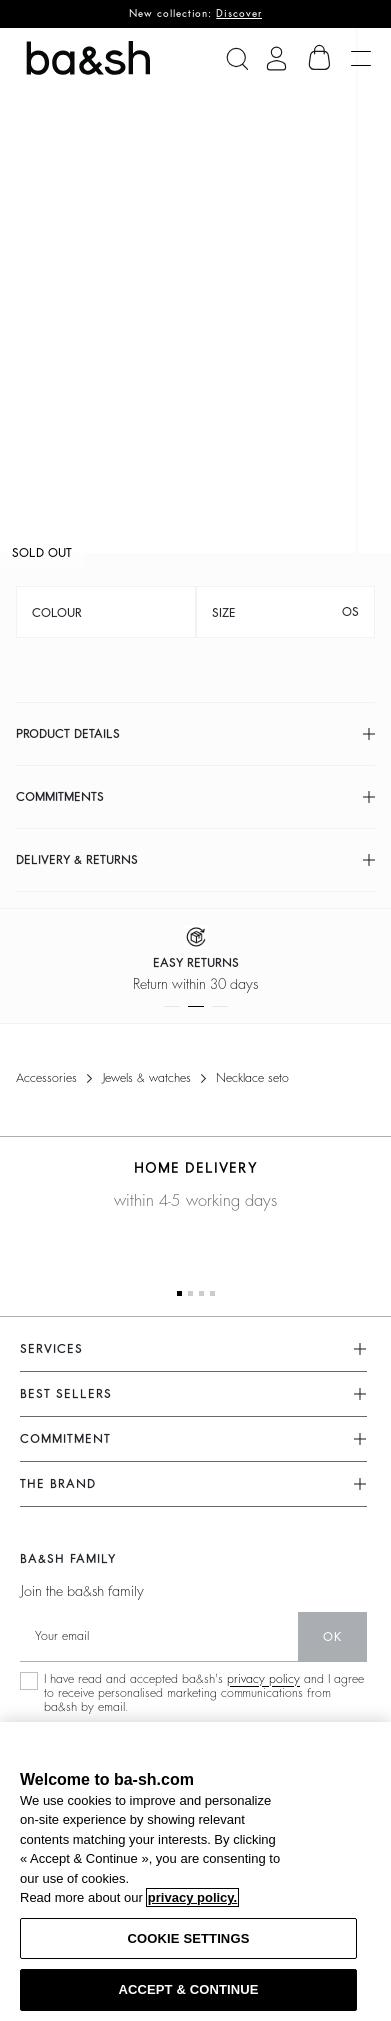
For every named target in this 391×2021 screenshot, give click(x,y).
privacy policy (263, 1679)
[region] (195, 1871)
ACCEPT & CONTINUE (188, 1989)
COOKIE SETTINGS (189, 1938)
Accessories (46, 1078)
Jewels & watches (146, 1078)
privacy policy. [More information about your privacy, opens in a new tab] (192, 1897)
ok (332, 1637)
